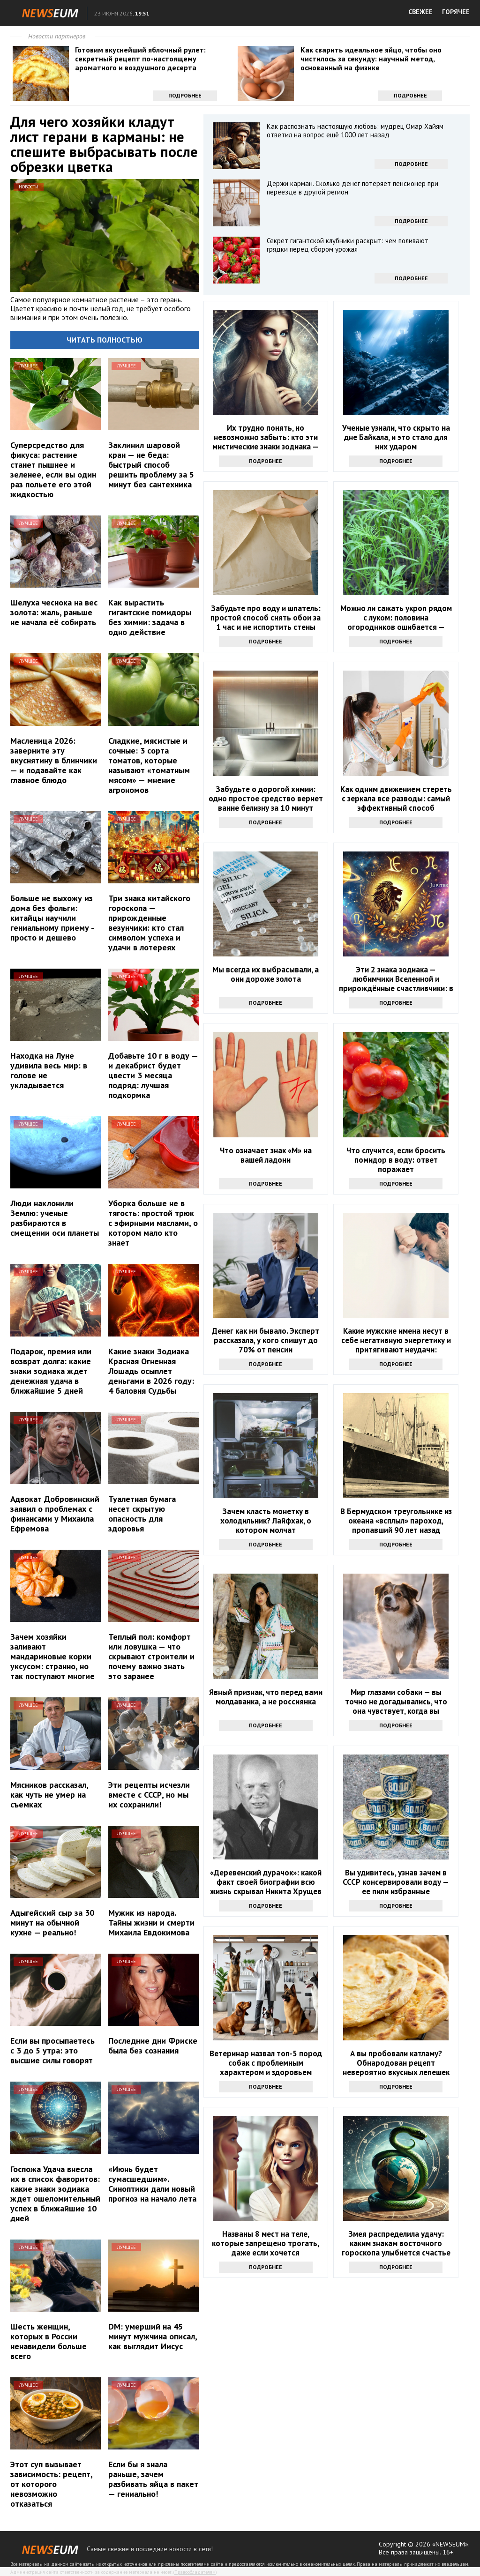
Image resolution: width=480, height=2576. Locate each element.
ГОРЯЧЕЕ (456, 11)
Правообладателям (195, 2572)
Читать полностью (104, 339)
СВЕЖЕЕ (420, 11)
